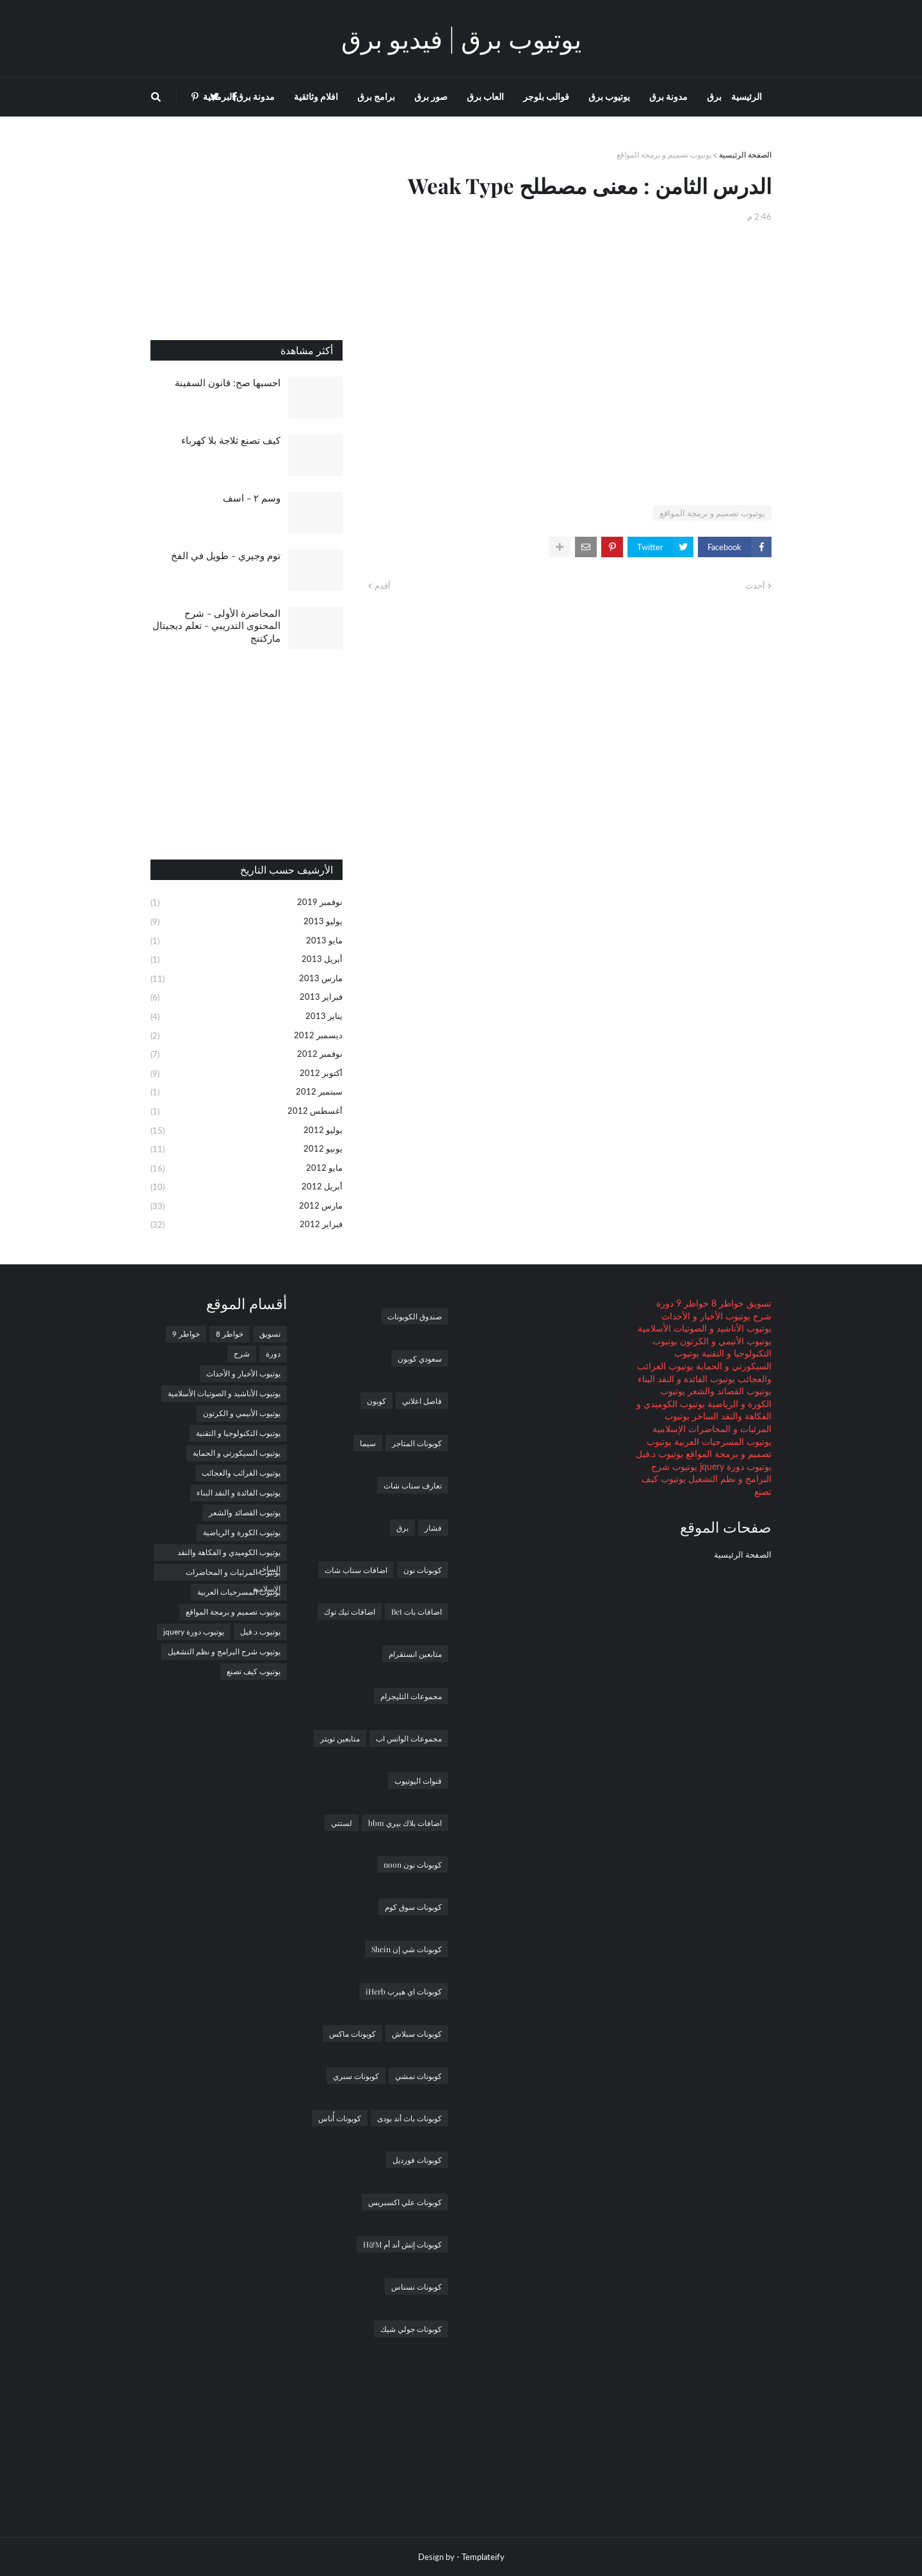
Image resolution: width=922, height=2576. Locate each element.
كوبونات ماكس (352, 2033)
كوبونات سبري (356, 2076)
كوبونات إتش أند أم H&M (402, 2244)
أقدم (383, 585)
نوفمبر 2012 (246, 1054)
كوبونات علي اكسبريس (405, 2202)
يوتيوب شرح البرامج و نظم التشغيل (224, 1651)
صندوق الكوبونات (414, 1316)
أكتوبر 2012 (246, 1074)
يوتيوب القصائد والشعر (728, 1390)
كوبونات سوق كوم (413, 1907)
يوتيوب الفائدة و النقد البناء (686, 1378)
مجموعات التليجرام (411, 1696)
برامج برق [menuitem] (376, 96)
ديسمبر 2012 (246, 1036)
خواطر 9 (691, 1303)
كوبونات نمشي (418, 2076)
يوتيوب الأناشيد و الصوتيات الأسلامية (705, 1328)
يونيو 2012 (246, 1149)
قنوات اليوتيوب (418, 1780)
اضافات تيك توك (349, 1611)
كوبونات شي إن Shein (406, 1949)
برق (402, 1527)
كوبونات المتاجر (417, 1443)
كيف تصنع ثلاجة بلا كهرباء (230, 440)
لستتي (341, 1823)
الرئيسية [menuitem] (746, 96)
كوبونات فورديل (417, 2160)
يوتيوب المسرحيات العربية (722, 1441)
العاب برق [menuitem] (485, 96)
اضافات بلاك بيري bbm (405, 1823)
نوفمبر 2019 (246, 903)
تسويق (758, 1303)
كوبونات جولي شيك (411, 2329)
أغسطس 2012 (246, 1111)
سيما (368, 1443)
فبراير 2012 (246, 1225)
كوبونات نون (422, 1570)
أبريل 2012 (246, 1187)
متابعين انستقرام (415, 1654)
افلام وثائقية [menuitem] (316, 96)
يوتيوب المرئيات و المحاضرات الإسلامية (233, 1574)
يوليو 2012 (246, 1131)
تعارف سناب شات (413, 1485)
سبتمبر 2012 (246, 1092)
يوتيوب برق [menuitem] (609, 96)
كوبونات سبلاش (417, 2033)
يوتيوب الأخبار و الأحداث (705, 1315)
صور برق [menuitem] (431, 96)
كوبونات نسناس (416, 2286)
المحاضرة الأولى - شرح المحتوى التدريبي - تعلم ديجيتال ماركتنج (216, 625)
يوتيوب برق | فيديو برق (461, 38)
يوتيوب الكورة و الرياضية (241, 1532)
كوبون (376, 1401)
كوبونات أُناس (339, 2118)
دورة (665, 1303)
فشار (433, 1527)
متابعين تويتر (340, 1738)
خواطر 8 (726, 1303)
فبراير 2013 (246, 997)
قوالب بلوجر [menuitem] (546, 96)
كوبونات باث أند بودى (409, 2118)
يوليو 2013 (246, 922)
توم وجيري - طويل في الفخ (225, 555)
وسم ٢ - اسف (251, 497)
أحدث (755, 585)
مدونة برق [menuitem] (668, 96)
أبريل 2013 (246, 960)
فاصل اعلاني (422, 1401)
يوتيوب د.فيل (659, 1453)
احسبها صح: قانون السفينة (227, 382)
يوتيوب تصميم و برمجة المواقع (664, 154)
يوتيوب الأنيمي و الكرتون (724, 1340)
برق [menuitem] (714, 96)
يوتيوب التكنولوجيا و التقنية (238, 1433)
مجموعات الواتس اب (409, 1738)
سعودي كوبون (420, 1358)
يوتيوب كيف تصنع (253, 1671)
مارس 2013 (246, 979)
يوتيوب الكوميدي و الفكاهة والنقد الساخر (228, 1554)
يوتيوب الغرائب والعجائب (241, 1473)
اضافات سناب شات (356, 1570)
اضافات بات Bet (416, 1611)
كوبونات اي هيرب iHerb (404, 1991)
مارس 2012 (246, 1206)
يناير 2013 (246, 1017)
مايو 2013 (246, 941)
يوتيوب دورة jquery (734, 1466)
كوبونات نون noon (413, 1864)
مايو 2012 (246, 1168)
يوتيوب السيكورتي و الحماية (236, 1453)
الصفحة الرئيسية (745, 154)
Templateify (483, 2557)
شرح (761, 1315)
